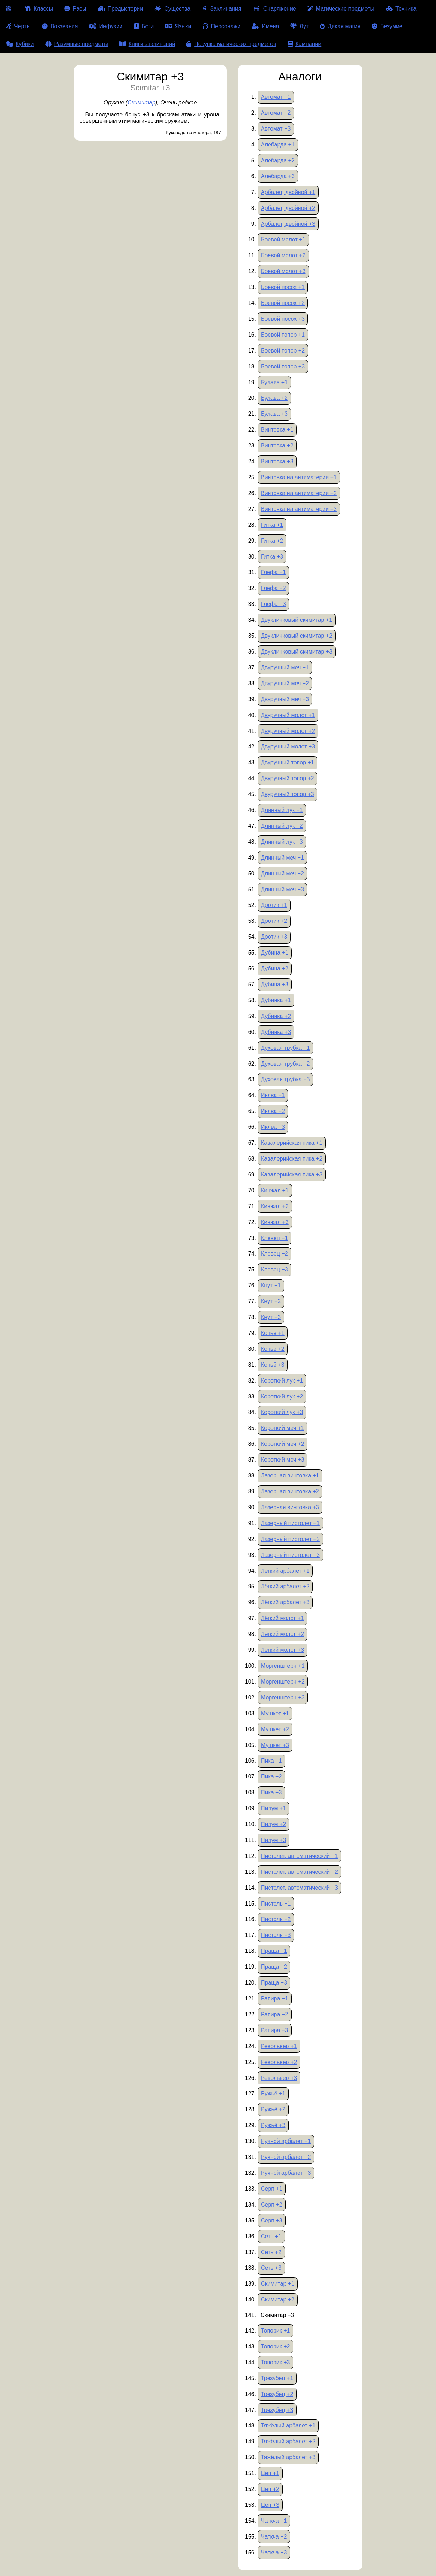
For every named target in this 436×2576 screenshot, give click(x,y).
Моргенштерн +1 (283, 1666)
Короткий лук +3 (282, 1412)
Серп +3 (271, 2220)
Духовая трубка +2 (285, 1064)
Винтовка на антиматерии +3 (299, 509)
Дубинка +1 (276, 1000)
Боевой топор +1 (283, 335)
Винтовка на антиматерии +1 (299, 477)
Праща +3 (274, 1983)
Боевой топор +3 (283, 366)
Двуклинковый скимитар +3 (296, 652)
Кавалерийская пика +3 (291, 1175)
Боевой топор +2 (283, 351)
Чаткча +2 (274, 2537)
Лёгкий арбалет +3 (285, 1602)
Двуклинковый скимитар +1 (296, 620)
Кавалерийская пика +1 (291, 1143)
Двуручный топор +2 (287, 778)
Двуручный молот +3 (288, 747)
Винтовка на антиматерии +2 (299, 493)
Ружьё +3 (273, 2125)
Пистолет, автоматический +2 (299, 1872)
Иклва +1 (273, 1095)
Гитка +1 (272, 525)
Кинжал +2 (275, 1206)
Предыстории (120, 9)
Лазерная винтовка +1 (290, 1476)
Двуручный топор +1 (287, 762)
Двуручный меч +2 (285, 683)
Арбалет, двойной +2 (288, 208)
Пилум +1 (273, 1808)
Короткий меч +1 (282, 1428)
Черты (18, 26)
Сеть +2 (271, 2252)
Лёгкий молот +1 (282, 1618)
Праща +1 (274, 1951)
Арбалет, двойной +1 (288, 192)
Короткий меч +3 (282, 1460)
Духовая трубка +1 (285, 1048)
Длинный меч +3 (282, 889)
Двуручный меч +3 (285, 699)
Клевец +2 (274, 1254)
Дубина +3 (274, 984)
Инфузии (106, 26)
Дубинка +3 (276, 1032)
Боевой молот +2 (283, 255)
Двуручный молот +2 (288, 731)
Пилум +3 (273, 1840)
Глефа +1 (273, 572)
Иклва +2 (273, 1111)
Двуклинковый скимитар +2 (296, 636)
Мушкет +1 (275, 1713)
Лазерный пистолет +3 (290, 1555)
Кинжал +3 (275, 1222)
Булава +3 (274, 414)
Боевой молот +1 (283, 239)
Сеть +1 (271, 2236)
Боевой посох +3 (283, 319)
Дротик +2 (274, 921)
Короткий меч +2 (282, 1444)
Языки (178, 26)
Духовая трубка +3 (285, 1079)
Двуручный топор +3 (287, 794)
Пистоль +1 (276, 1904)
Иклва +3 (273, 1127)
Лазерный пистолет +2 (290, 1539)
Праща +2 (274, 1967)
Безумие (387, 26)
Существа (172, 9)
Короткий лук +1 (282, 1381)
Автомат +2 (276, 113)
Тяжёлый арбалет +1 (288, 2425)
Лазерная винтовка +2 (290, 1491)
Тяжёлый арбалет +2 (288, 2441)
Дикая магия (340, 26)
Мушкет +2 (275, 1729)
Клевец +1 (274, 1238)
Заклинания (221, 9)
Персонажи (222, 26)
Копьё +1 (273, 1333)
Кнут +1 (271, 1285)
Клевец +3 (274, 1269)
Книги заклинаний (147, 44)
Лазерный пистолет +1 (290, 1523)
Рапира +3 (274, 2030)
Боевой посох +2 (283, 303)
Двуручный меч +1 (285, 667)
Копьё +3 (273, 1365)
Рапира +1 (274, 1999)
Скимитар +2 (277, 2300)
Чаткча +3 (274, 2553)
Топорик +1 (275, 2331)
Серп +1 (271, 2189)
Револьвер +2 (279, 2062)
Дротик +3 (274, 937)
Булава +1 (274, 382)
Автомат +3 (276, 129)
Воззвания (60, 26)
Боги (144, 26)
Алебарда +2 (278, 160)
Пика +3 (271, 1792)
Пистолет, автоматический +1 (299, 1856)
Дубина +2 (274, 968)
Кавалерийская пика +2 (291, 1159)
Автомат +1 (276, 97)
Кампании (305, 44)
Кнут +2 (271, 1301)
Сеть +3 (271, 2268)
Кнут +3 (271, 1317)
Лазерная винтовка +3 (290, 1507)
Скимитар (141, 103)
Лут (299, 26)
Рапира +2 (274, 2014)
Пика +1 (271, 1761)
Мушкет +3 (275, 1745)
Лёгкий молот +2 (282, 1634)
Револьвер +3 (279, 2078)
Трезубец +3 (277, 2410)
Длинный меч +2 (282, 874)
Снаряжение (274, 9)
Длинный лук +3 (282, 842)
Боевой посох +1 (283, 287)
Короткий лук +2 (282, 1397)
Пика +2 (271, 1777)
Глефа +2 (273, 588)
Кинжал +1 (275, 1190)
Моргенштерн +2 (283, 1682)
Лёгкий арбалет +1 (285, 1571)
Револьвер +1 (279, 2046)
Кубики (20, 44)
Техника (401, 9)
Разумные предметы (76, 44)
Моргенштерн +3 (283, 1698)
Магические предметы (340, 9)
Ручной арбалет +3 (286, 2173)
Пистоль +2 (276, 1919)
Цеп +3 (270, 2505)
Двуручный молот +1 (288, 715)
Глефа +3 (273, 604)
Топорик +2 (275, 2346)
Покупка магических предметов (231, 44)
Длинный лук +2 (282, 826)
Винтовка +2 (277, 446)
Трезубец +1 (277, 2378)
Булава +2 (274, 398)
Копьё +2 (273, 1349)
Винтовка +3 (277, 461)
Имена (265, 26)
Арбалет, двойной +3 (288, 224)
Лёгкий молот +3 (282, 1650)
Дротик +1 (274, 905)
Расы (75, 9)
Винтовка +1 (277, 430)
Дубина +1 (274, 953)
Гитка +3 (272, 557)
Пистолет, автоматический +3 (299, 1888)
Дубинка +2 (276, 1016)
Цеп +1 (270, 2473)
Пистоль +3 (276, 1935)
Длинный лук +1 (282, 810)
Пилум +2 (273, 1824)
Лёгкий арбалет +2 (285, 1586)
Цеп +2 (270, 2489)
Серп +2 (271, 2205)
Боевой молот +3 (283, 271)
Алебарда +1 (278, 145)
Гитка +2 (272, 541)
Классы (39, 9)
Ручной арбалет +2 (286, 2157)
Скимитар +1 (277, 2284)
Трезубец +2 (277, 2394)
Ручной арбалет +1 (286, 2141)
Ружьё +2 (273, 2109)
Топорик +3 (275, 2362)
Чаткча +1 (274, 2521)
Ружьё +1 (273, 2093)
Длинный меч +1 (282, 858)
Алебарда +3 (278, 176)
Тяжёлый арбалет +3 (288, 2457)
